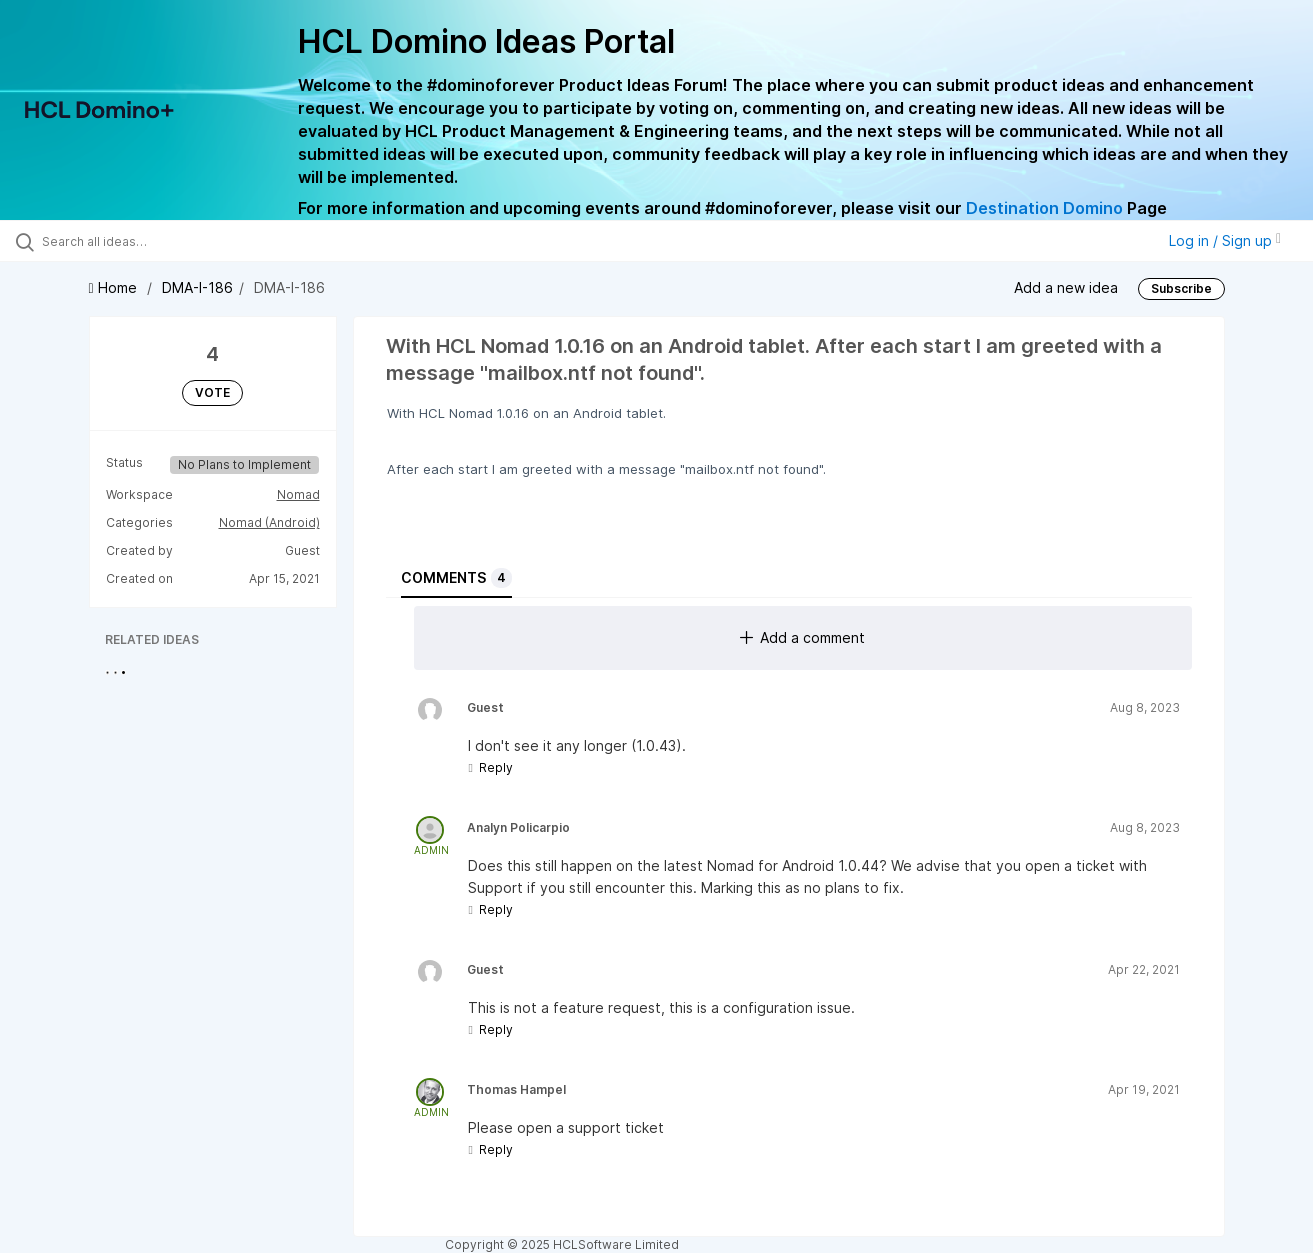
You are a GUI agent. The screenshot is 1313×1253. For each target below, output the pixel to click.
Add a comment (802, 637)
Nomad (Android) (269, 522)
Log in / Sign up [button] (1225, 240)
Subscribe (1181, 288)
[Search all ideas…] (156, 241)
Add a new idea (1066, 287)
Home (115, 287)
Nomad (298, 494)
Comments (456, 578)
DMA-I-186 (197, 287)
